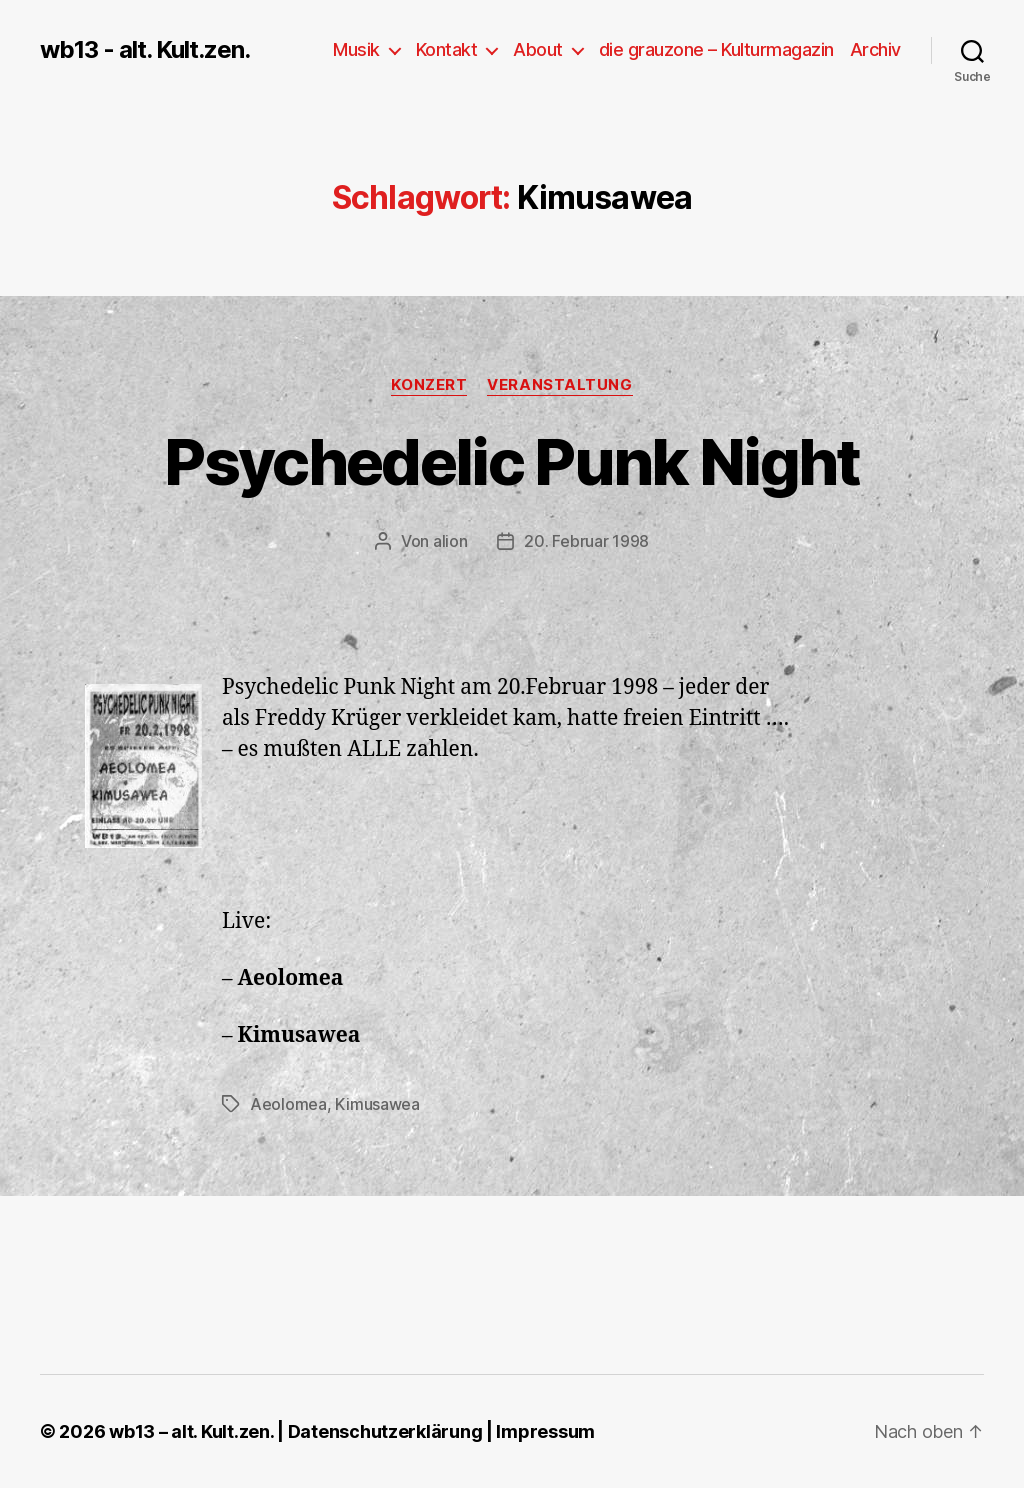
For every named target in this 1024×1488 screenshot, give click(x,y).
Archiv (875, 49)
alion (450, 541)
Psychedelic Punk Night (511, 461)
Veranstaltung (559, 385)
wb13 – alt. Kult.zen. (191, 1431)
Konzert (429, 385)
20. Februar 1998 (586, 541)
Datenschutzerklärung (385, 1431)
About (538, 49)
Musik (356, 49)
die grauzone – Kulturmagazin (716, 49)
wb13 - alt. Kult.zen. (145, 50)
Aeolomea (288, 1104)
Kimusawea (377, 1104)
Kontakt (447, 49)
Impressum (545, 1431)
